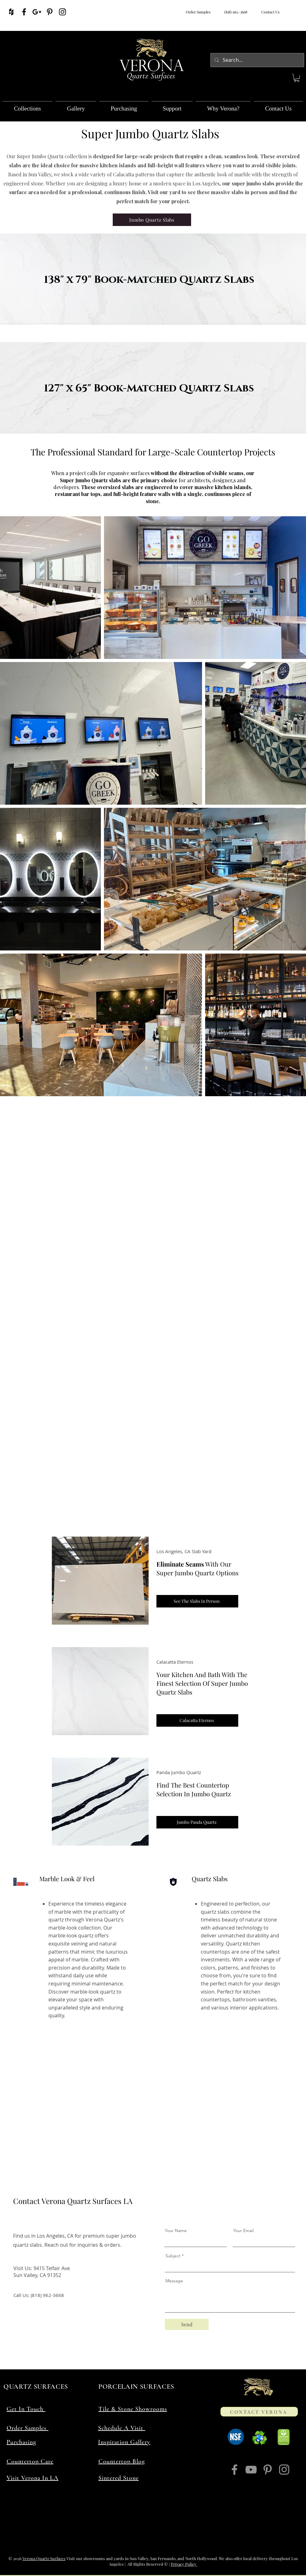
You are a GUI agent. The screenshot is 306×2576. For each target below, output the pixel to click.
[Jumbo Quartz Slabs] (152, 219)
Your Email (243, 2230)
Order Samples (198, 11)
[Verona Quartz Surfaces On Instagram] (62, 12)
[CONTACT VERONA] (259, 2412)
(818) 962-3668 (234, 11)
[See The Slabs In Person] (197, 1601)
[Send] (187, 2324)
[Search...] (257, 60)
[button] (296, 78)
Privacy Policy (184, 2564)
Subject (172, 2256)
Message (174, 2281)
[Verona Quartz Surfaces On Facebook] (24, 12)
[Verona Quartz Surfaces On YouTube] (251, 2469)
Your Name (176, 2230)
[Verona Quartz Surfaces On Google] (37, 12)
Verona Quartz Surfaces (44, 2558)
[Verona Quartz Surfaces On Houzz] (11, 12)
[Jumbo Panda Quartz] (197, 1822)
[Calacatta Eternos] (197, 1720)
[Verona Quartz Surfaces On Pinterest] (49, 12)
